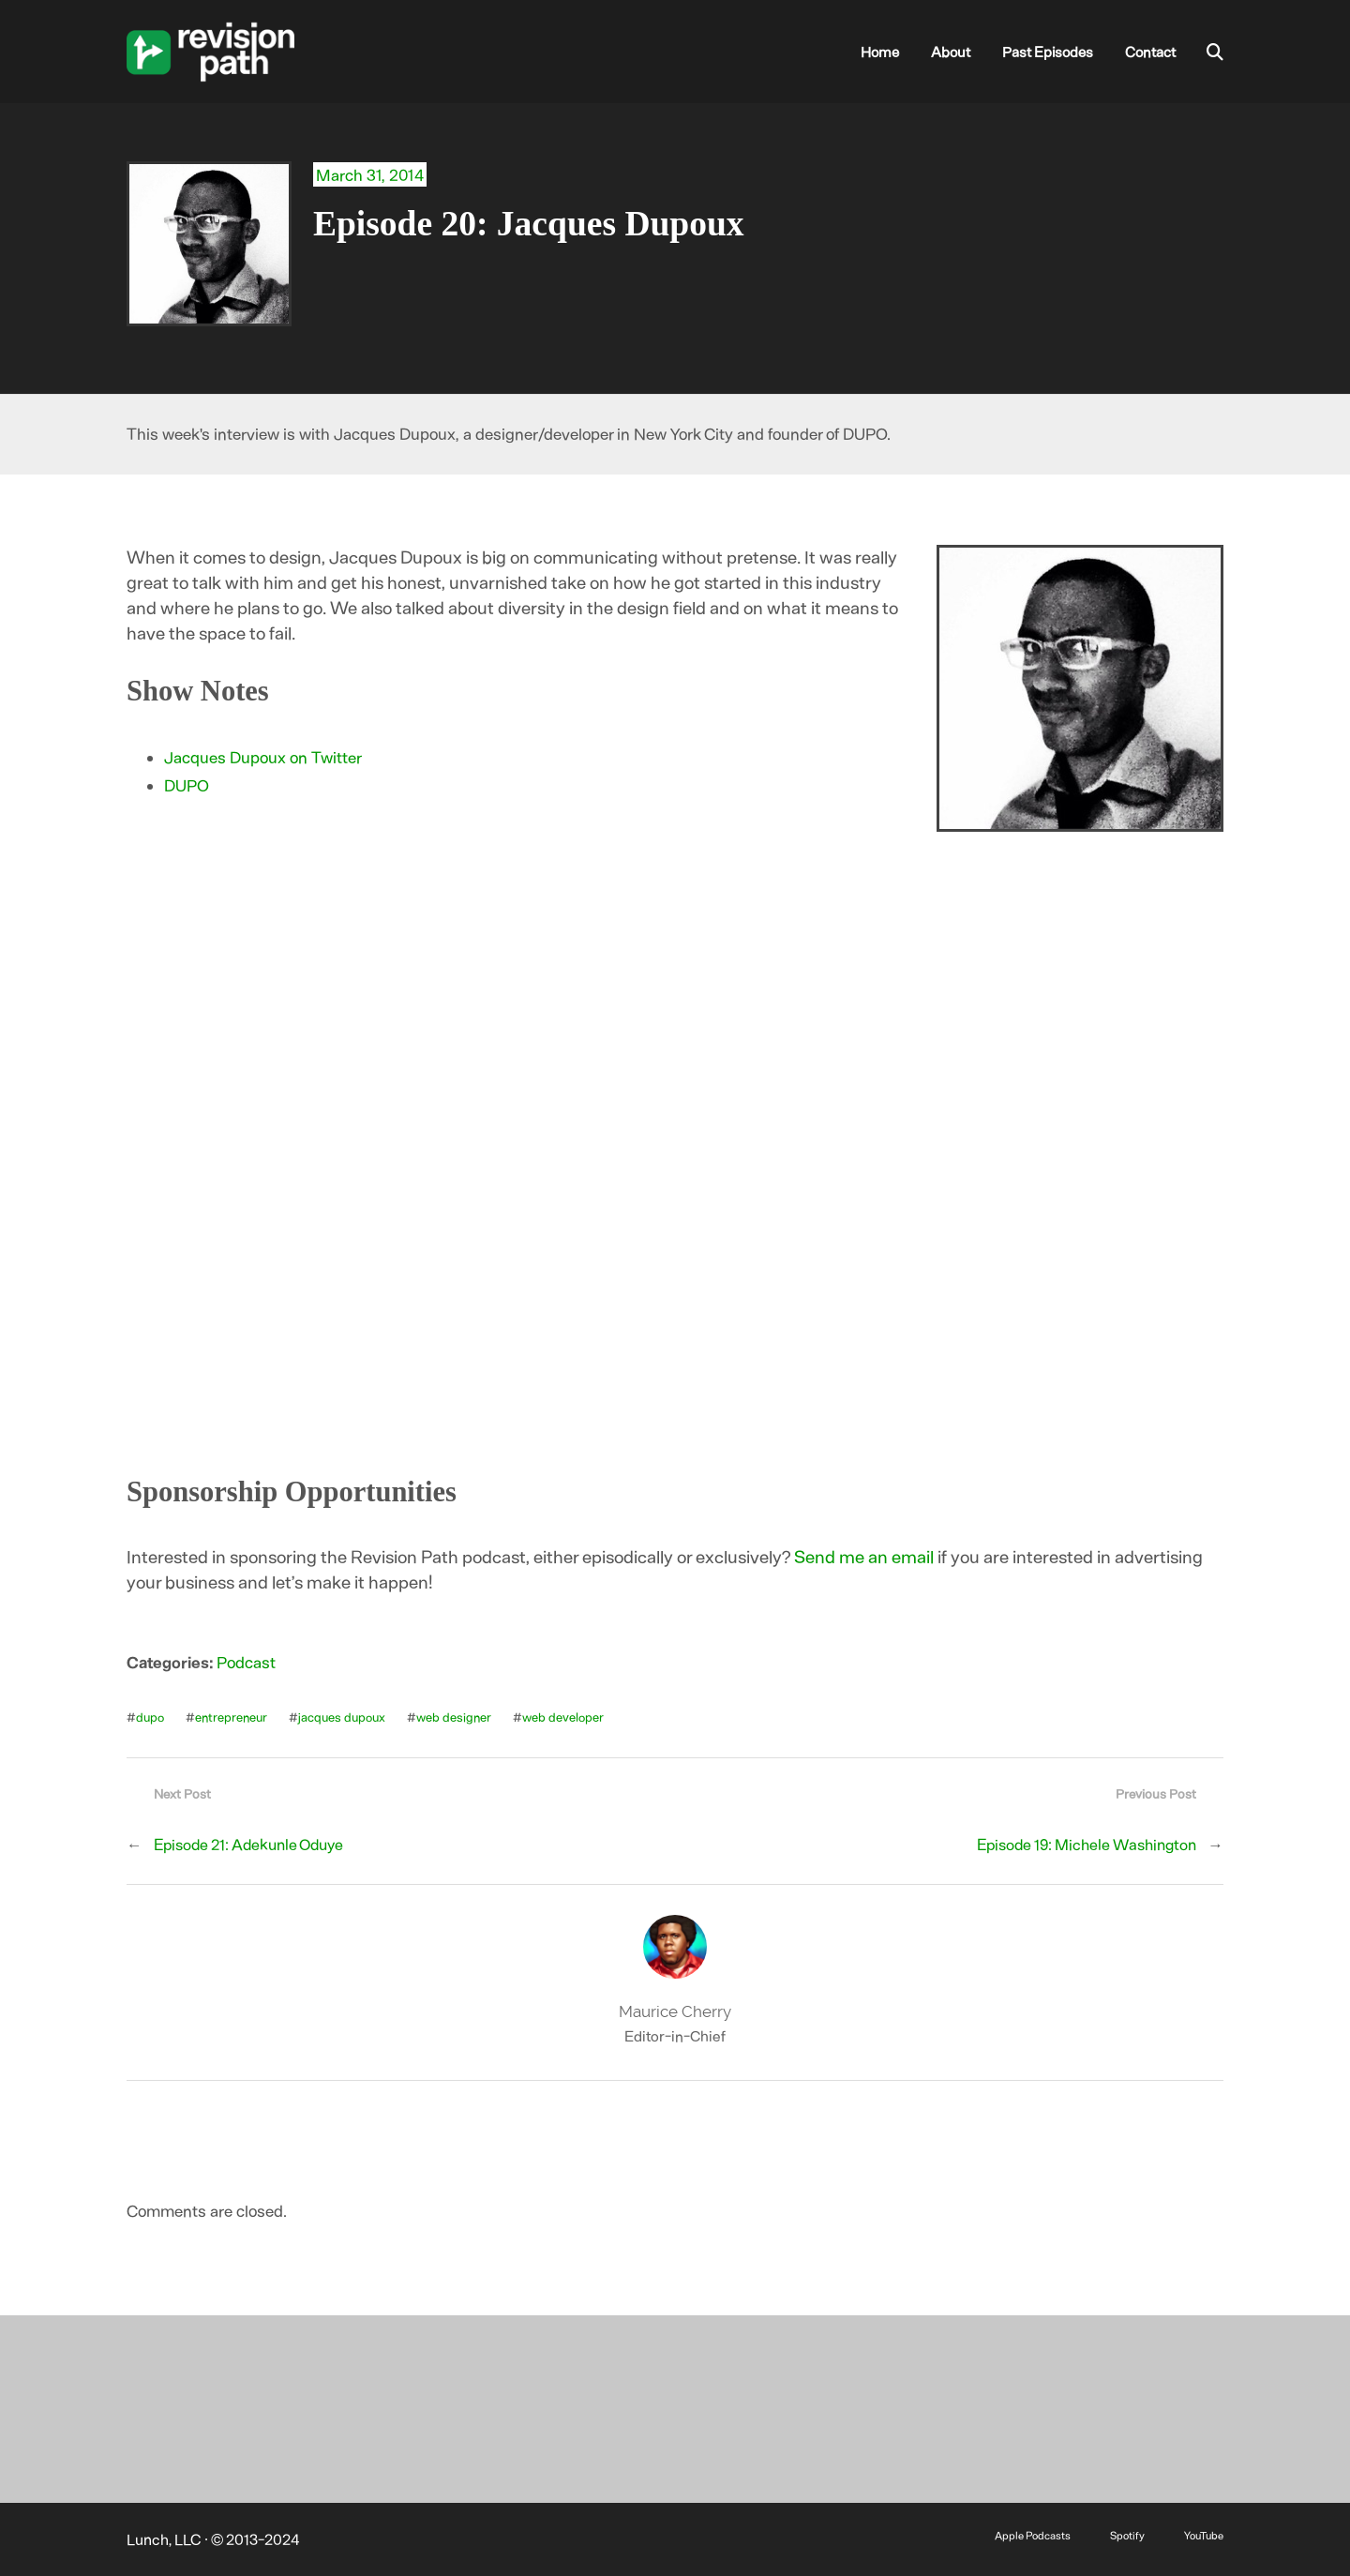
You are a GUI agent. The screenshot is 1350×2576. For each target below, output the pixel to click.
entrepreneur (231, 1717)
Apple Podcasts (1033, 2534)
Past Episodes (1047, 51)
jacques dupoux (341, 1717)
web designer (453, 1717)
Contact (1150, 51)
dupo (150, 1717)
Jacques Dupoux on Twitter (263, 756)
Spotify (1127, 2534)
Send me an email (864, 1556)
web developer (563, 1717)
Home (880, 51)
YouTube (1203, 2534)
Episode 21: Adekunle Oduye (248, 1843)
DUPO (186, 785)
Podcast (246, 1661)
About (950, 51)
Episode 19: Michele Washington (1086, 1843)
